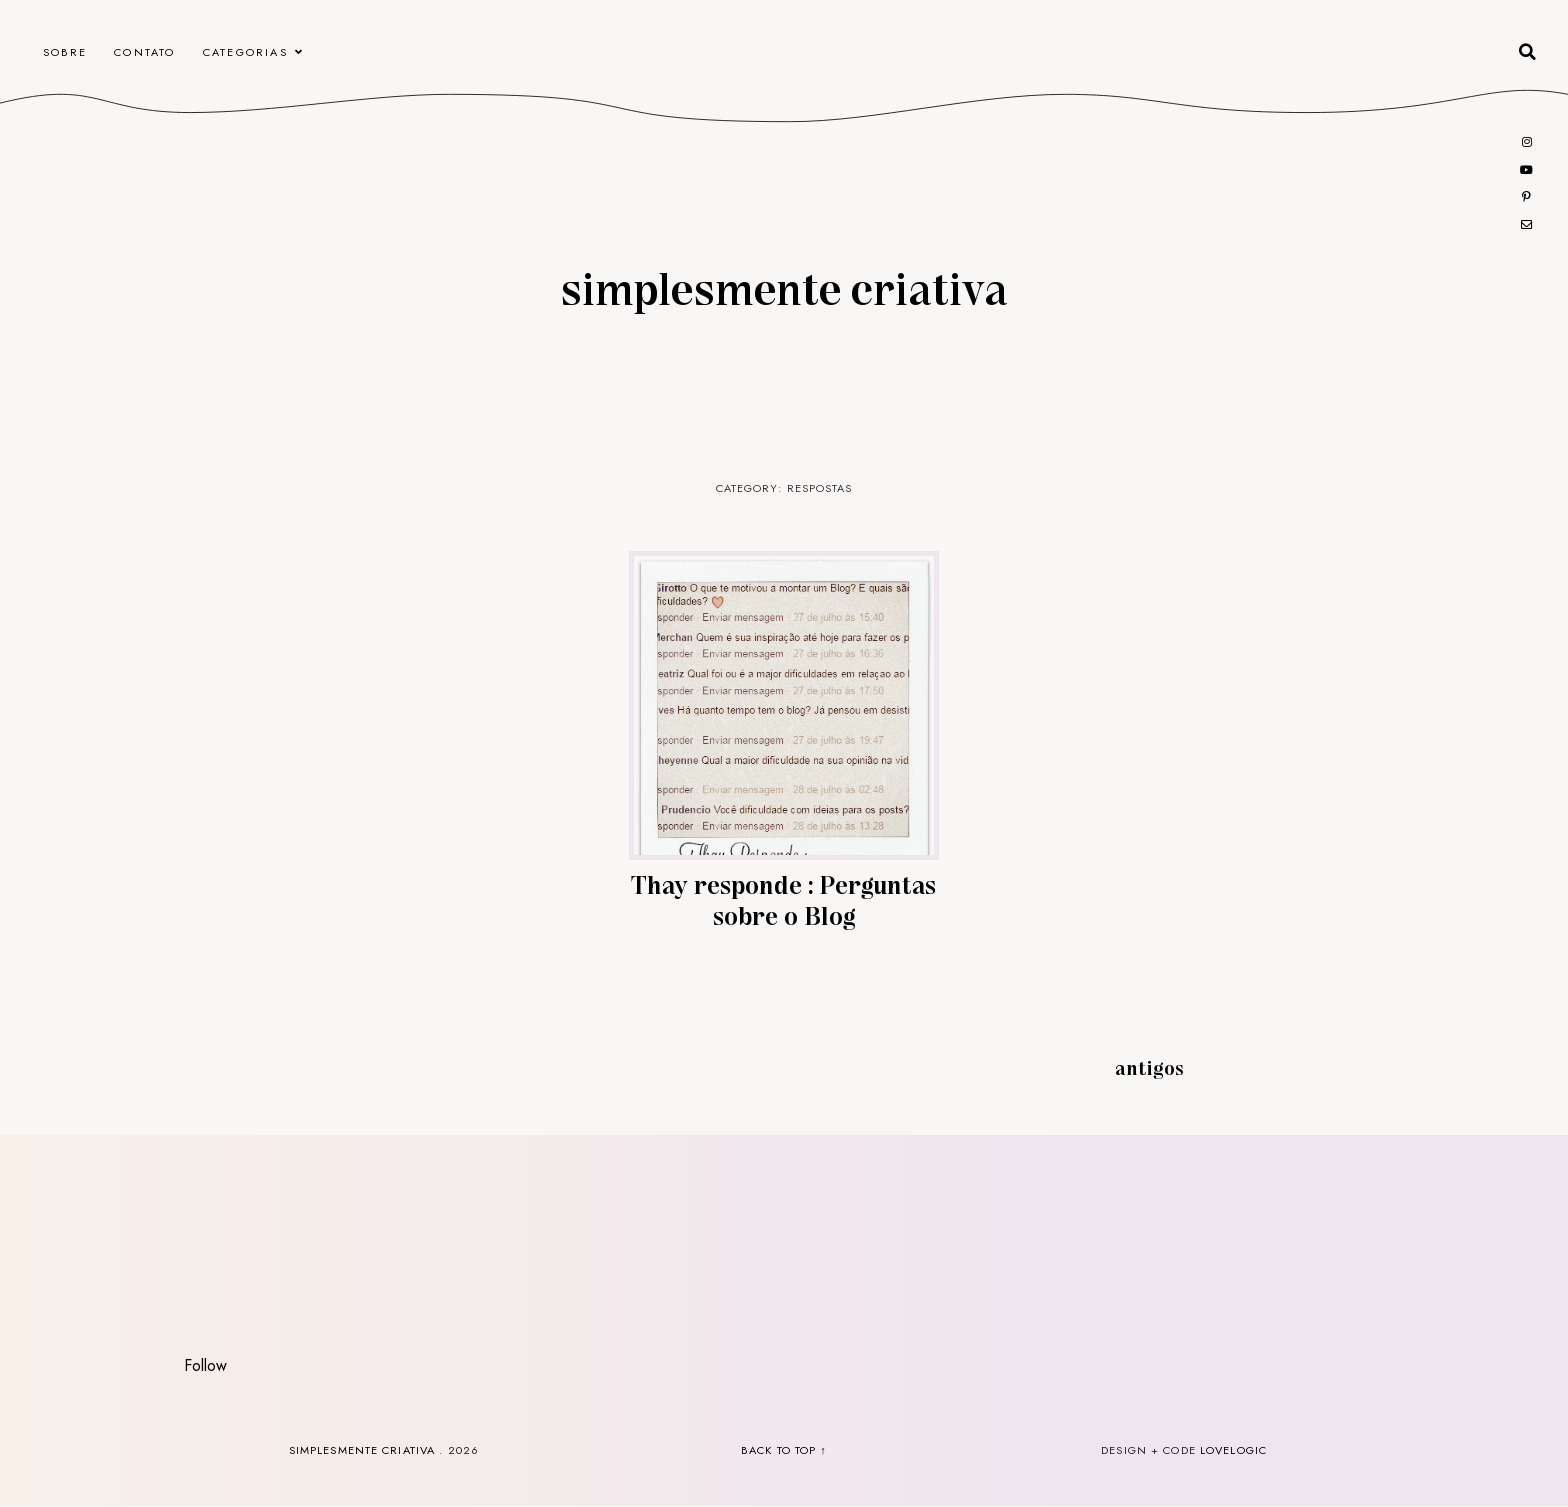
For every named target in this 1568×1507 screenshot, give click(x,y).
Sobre (65, 52)
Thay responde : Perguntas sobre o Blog (783, 899)
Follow (205, 1365)
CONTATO (144, 52)
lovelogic (1233, 1450)
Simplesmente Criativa (784, 287)
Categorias (245, 52)
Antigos (1149, 1067)
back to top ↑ (784, 1450)
